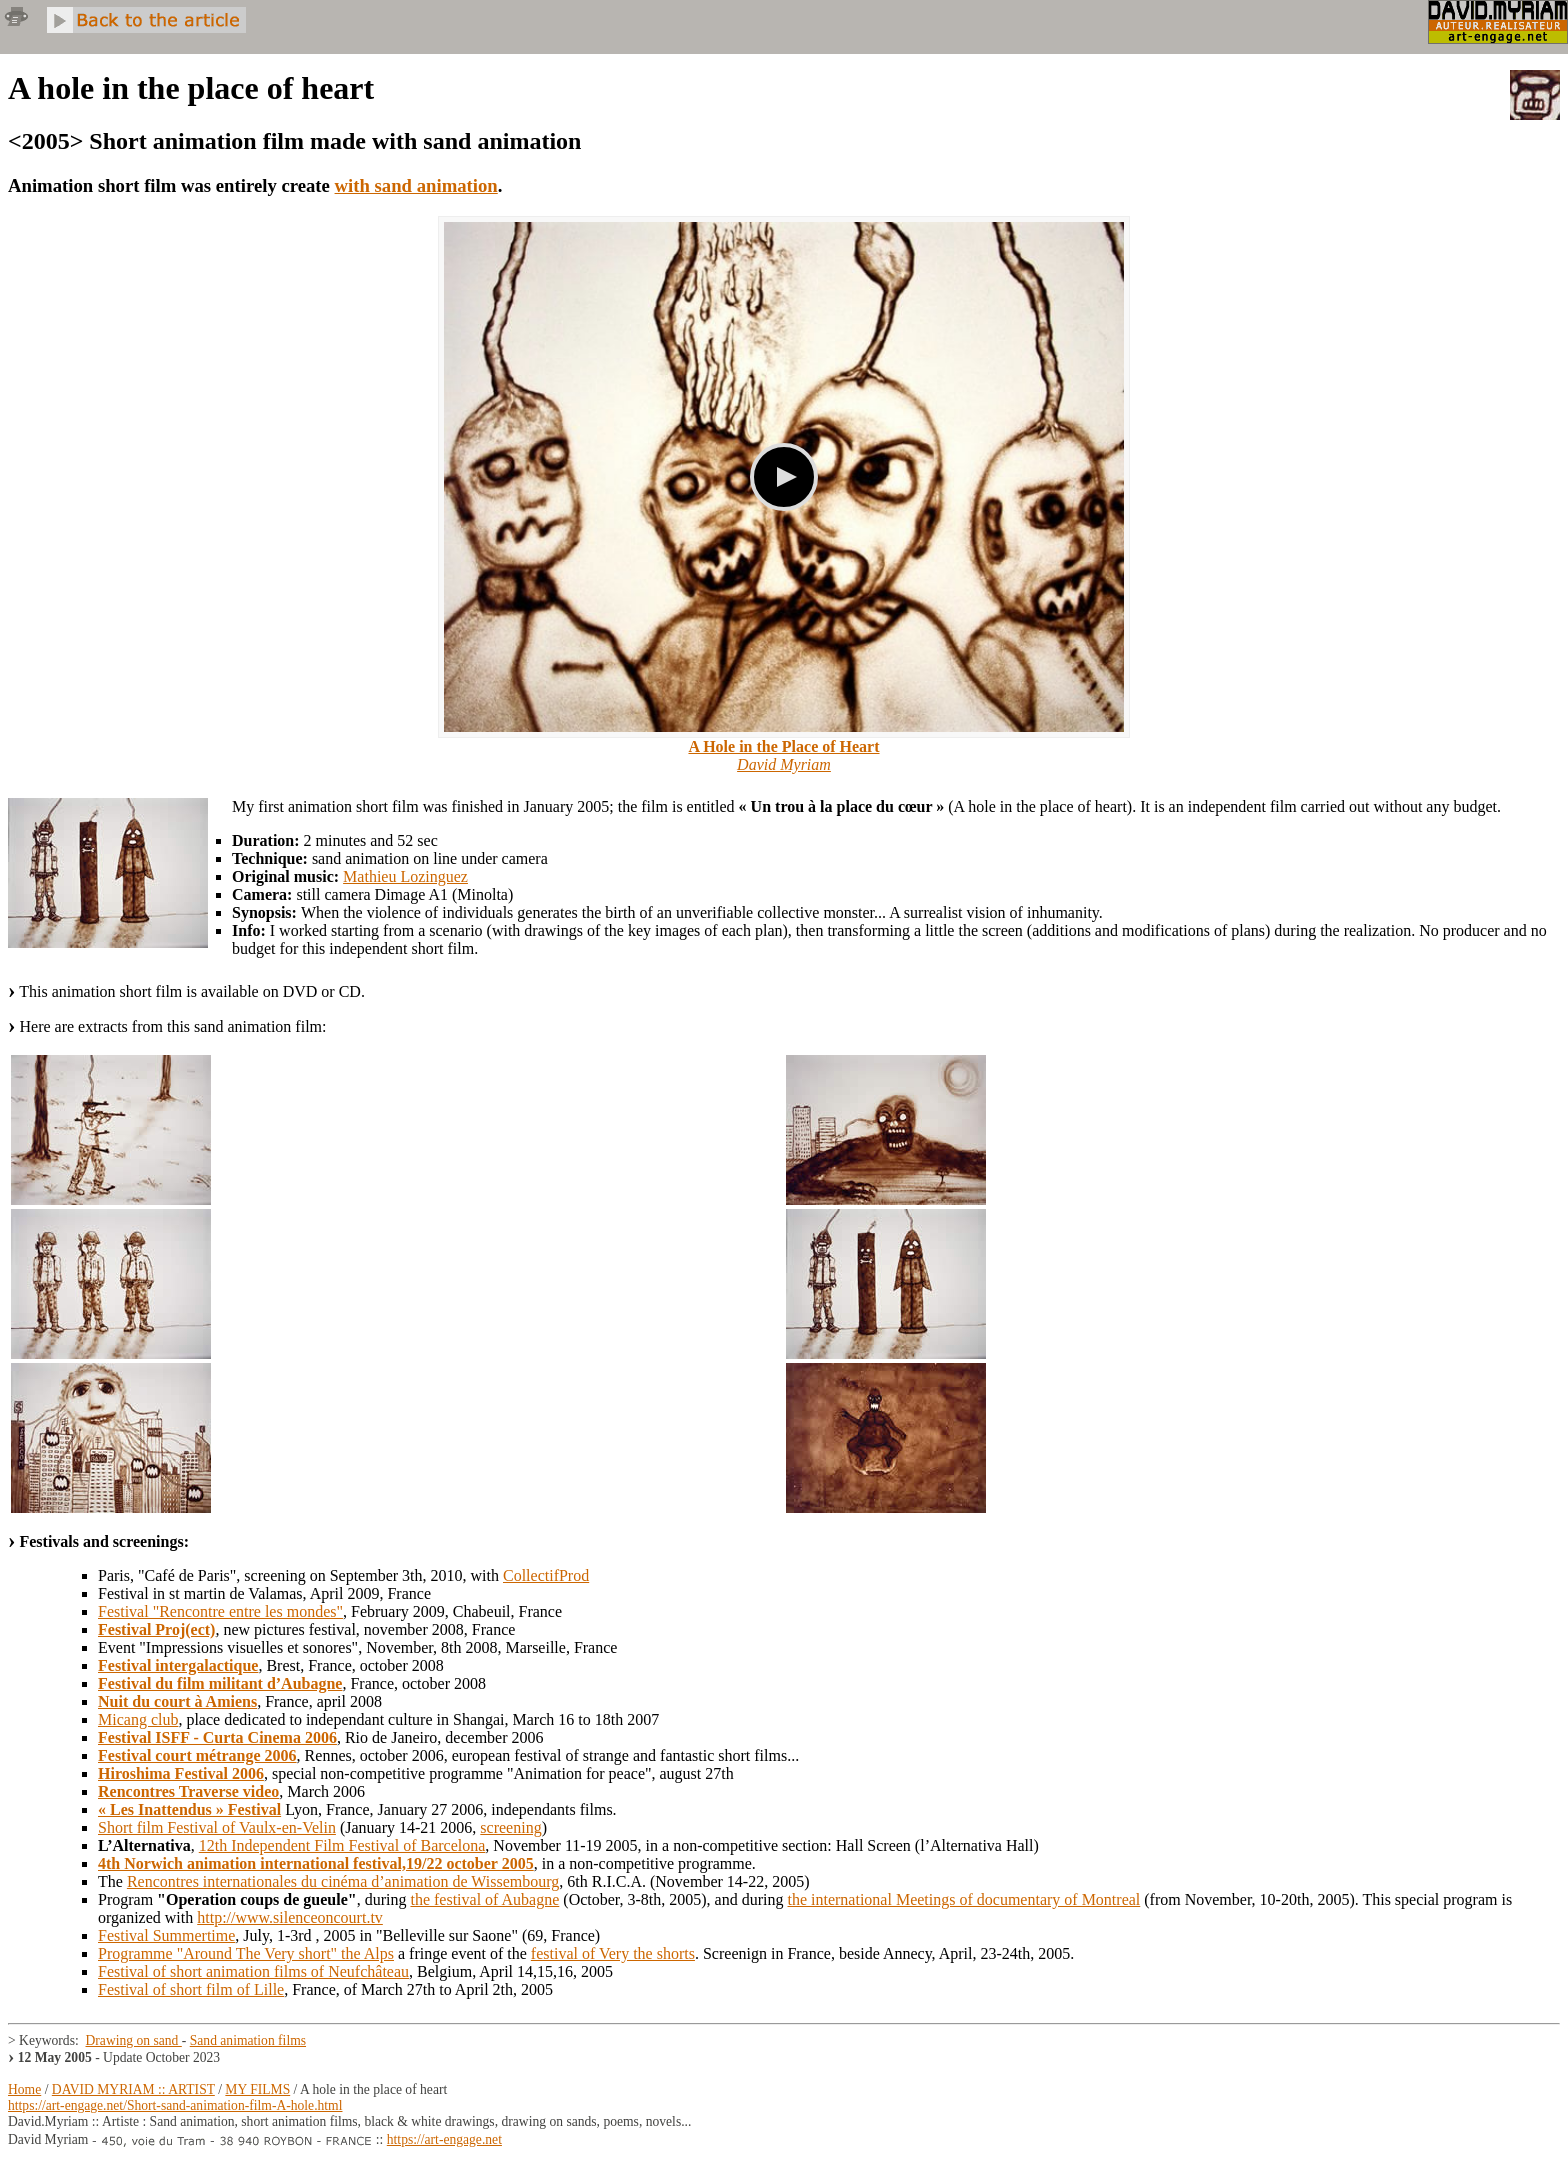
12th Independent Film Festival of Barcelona (342, 1845)
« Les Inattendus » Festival (189, 1809)
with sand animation (416, 185)
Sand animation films (248, 2040)
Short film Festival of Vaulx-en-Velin (217, 1827)
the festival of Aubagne (484, 1899)
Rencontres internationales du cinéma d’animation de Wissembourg (343, 1881)
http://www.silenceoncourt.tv (290, 1917)
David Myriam (784, 764)
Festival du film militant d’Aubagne (220, 1683)
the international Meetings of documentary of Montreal (964, 1899)
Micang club (138, 1719)
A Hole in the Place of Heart (783, 746)
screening (510, 1827)
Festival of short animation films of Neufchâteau (253, 1971)
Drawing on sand (134, 2040)
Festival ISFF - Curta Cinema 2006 (217, 1737)
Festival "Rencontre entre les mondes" (220, 1611)
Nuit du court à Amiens (177, 1701)
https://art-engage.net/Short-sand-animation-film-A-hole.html (175, 2105)
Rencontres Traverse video (188, 1791)
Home (24, 2089)
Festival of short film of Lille (191, 1989)
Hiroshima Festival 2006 (181, 1773)
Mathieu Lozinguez (405, 876)
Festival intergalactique (178, 1665)
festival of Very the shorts (613, 1953)
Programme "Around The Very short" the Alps (246, 1953)
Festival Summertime (166, 1935)
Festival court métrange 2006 (197, 1755)
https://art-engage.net (444, 2139)
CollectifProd (546, 1575)
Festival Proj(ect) (156, 1629)
